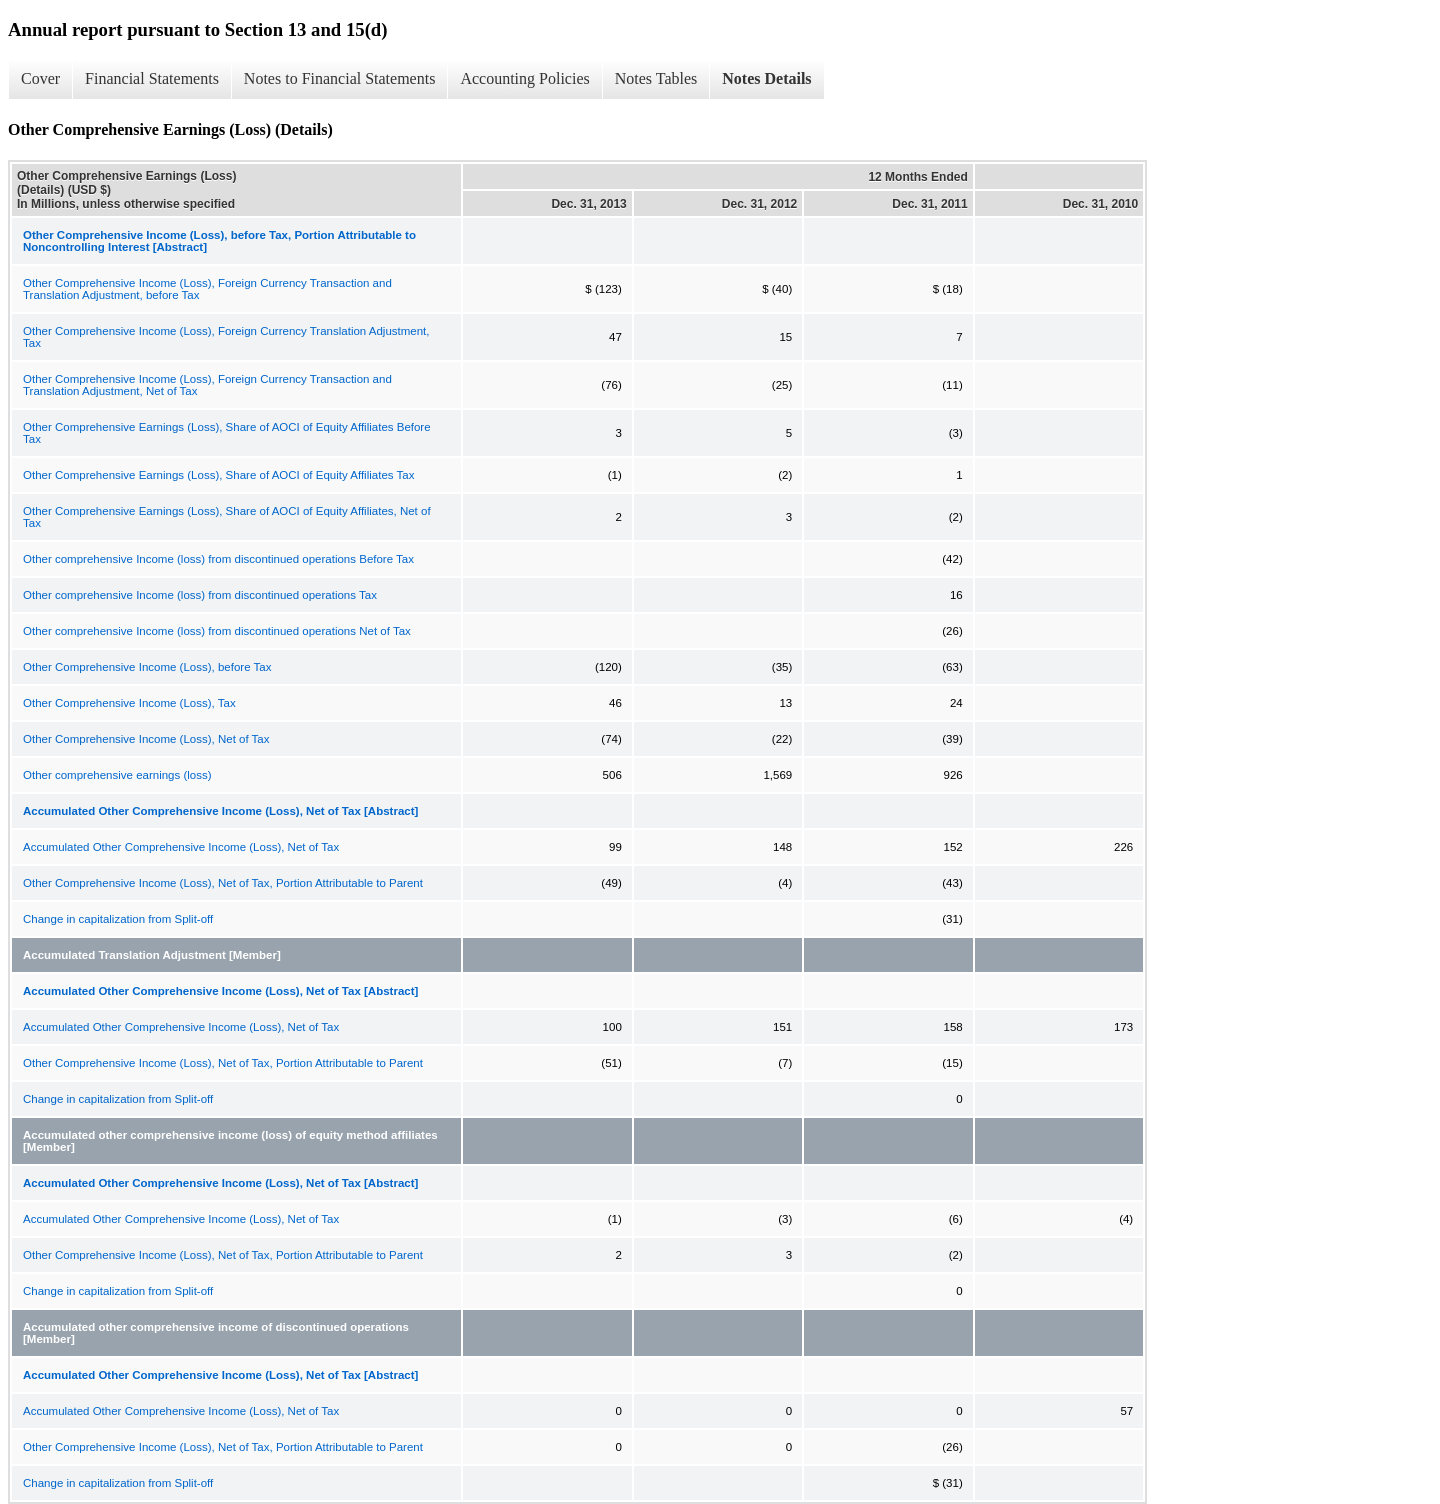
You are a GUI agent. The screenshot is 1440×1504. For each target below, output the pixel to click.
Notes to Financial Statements (340, 78)
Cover (40, 78)
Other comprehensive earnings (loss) (117, 775)
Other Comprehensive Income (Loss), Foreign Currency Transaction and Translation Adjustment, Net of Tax (207, 385)
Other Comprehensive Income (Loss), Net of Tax (146, 739)
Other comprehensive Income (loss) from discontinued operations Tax (200, 595)
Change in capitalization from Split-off (118, 919)
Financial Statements (152, 78)
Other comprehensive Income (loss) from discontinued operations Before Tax (218, 559)
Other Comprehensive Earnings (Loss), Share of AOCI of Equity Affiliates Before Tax (227, 433)
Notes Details (766, 78)
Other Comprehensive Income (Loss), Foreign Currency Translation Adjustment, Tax (226, 337)
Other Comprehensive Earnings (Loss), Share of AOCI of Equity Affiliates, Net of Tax (227, 517)
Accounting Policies (524, 78)
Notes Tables (656, 78)
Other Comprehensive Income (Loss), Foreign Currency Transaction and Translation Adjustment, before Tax (207, 289)
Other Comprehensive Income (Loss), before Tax (147, 667)
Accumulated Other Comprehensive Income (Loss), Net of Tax (181, 847)
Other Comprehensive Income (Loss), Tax (129, 703)
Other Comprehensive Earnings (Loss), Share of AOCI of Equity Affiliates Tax (218, 475)
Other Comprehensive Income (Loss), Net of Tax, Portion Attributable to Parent (223, 883)
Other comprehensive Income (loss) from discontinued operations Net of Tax (217, 631)
